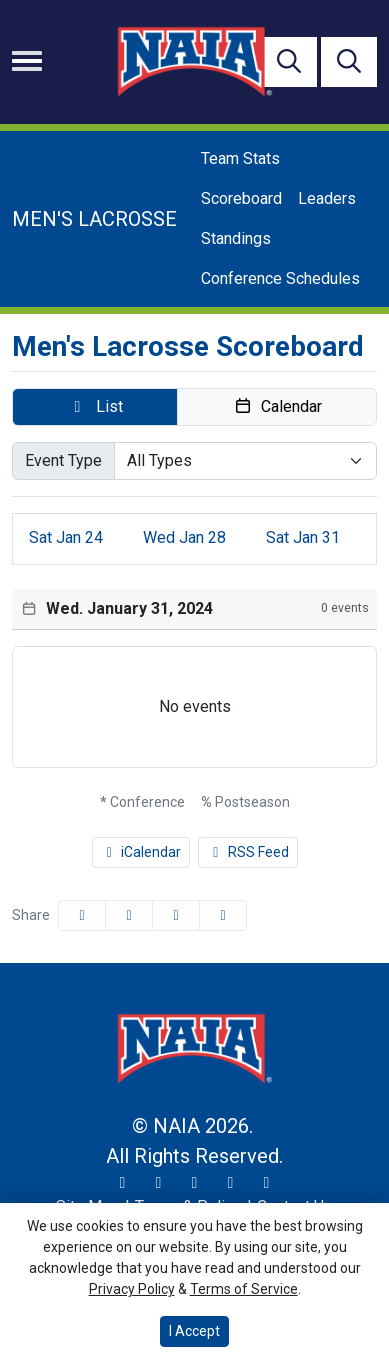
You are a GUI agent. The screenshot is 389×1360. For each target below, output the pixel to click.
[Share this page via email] (176, 915)
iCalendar (141, 852)
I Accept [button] (194, 1331)
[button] (95, 407)
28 (184, 537)
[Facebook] (195, 1183)
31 (303, 537)
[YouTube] (231, 1183)
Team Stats (240, 158)
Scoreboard (241, 198)
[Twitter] (123, 1183)
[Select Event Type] (245, 461)
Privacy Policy (132, 1289)
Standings (236, 238)
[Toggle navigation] (27, 61)
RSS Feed (248, 852)
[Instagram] (159, 1183)
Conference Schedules (280, 278)
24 (66, 537)
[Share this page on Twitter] (129, 915)
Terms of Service (244, 1289)
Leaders (327, 198)
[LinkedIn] (267, 1183)
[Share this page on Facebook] (82, 915)
